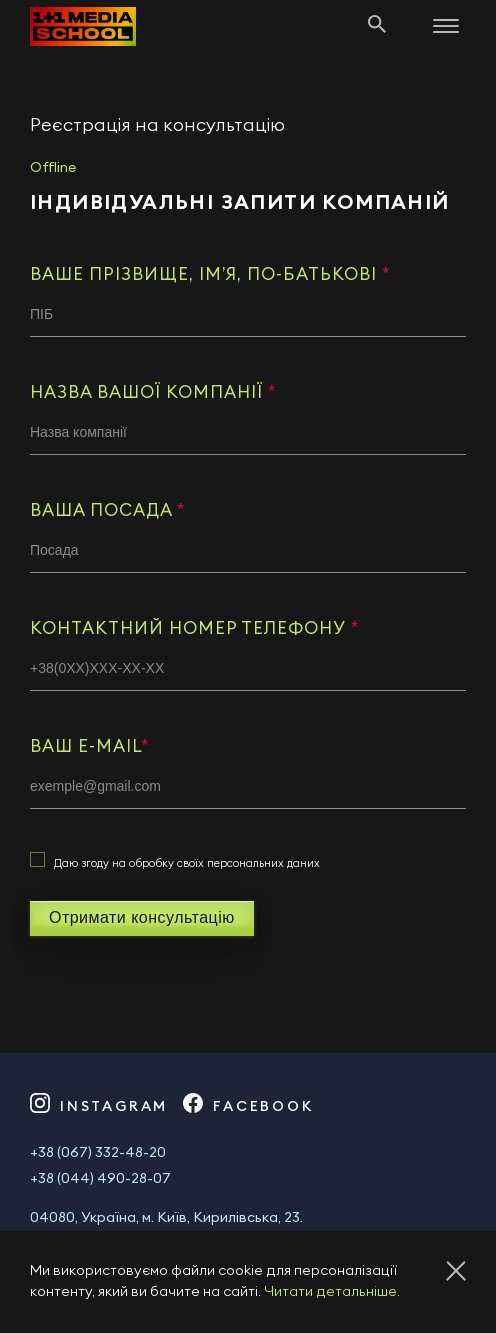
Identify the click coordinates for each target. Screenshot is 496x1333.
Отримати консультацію (142, 917)
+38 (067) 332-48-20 (98, 1153)
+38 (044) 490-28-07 (100, 1179)
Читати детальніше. (332, 1292)
